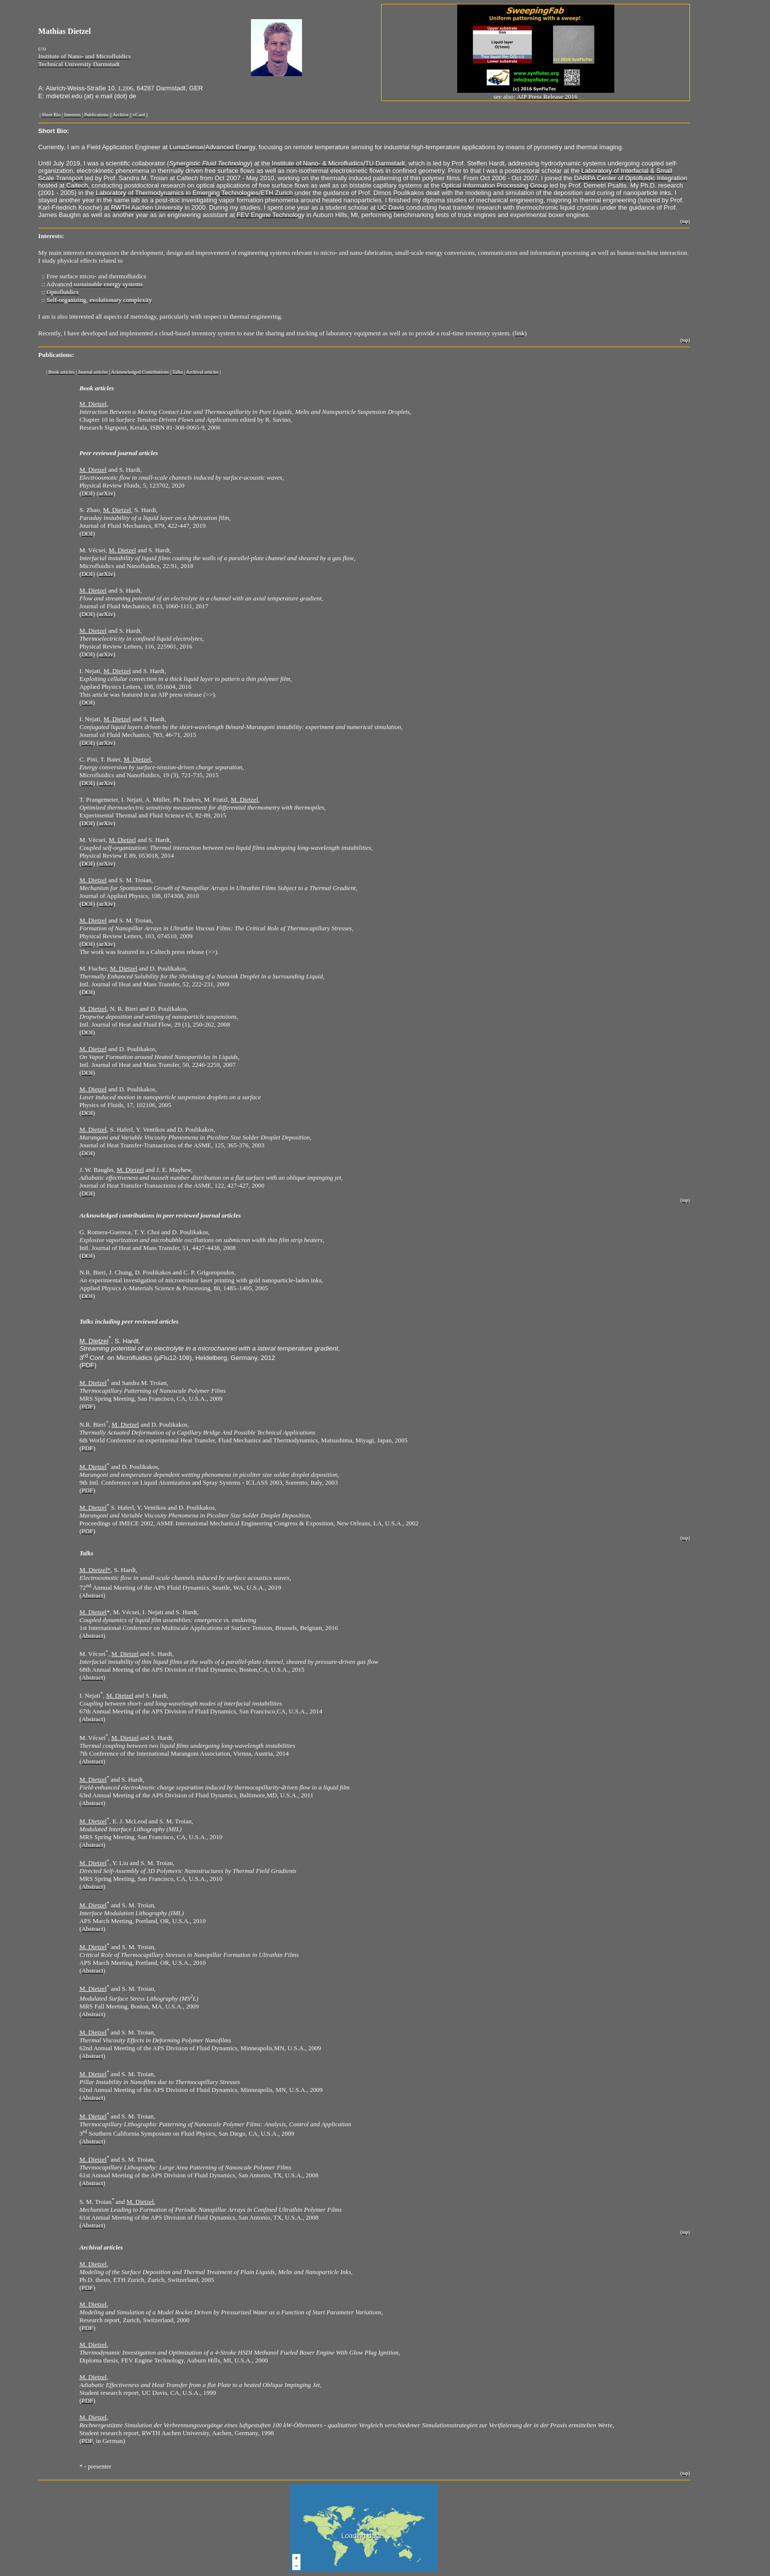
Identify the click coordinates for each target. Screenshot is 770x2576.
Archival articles (101, 2247)
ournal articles (138, 453)
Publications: (56, 354)
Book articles (97, 388)
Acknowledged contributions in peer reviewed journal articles (160, 1215)
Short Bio (52, 131)
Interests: (51, 236)
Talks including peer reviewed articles (129, 1321)
